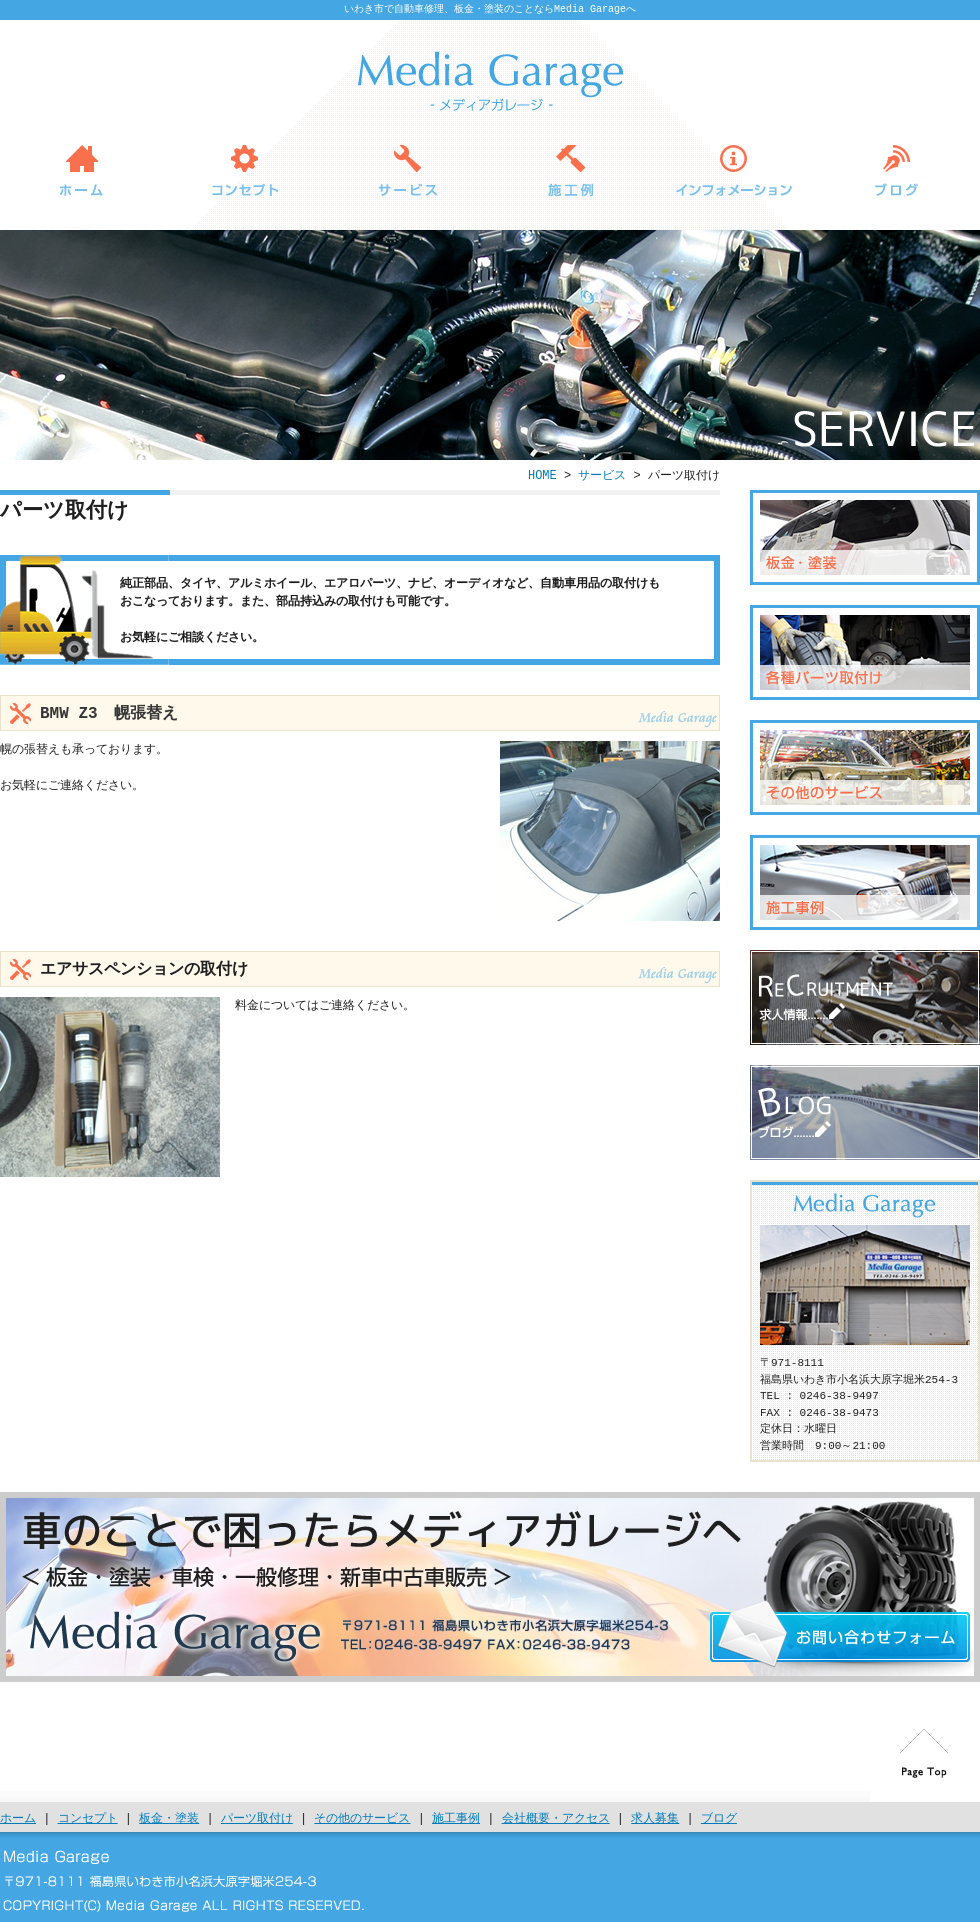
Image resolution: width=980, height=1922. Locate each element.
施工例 (570, 170)
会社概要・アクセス (556, 1818)
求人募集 (865, 997)
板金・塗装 (865, 537)
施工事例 (456, 1818)
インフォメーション (733, 170)
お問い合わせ (840, 1634)
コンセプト (244, 170)
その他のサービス (865, 767)
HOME (81, 170)
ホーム (18, 1818)
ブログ (896, 170)
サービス (407, 170)
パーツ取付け (865, 652)
